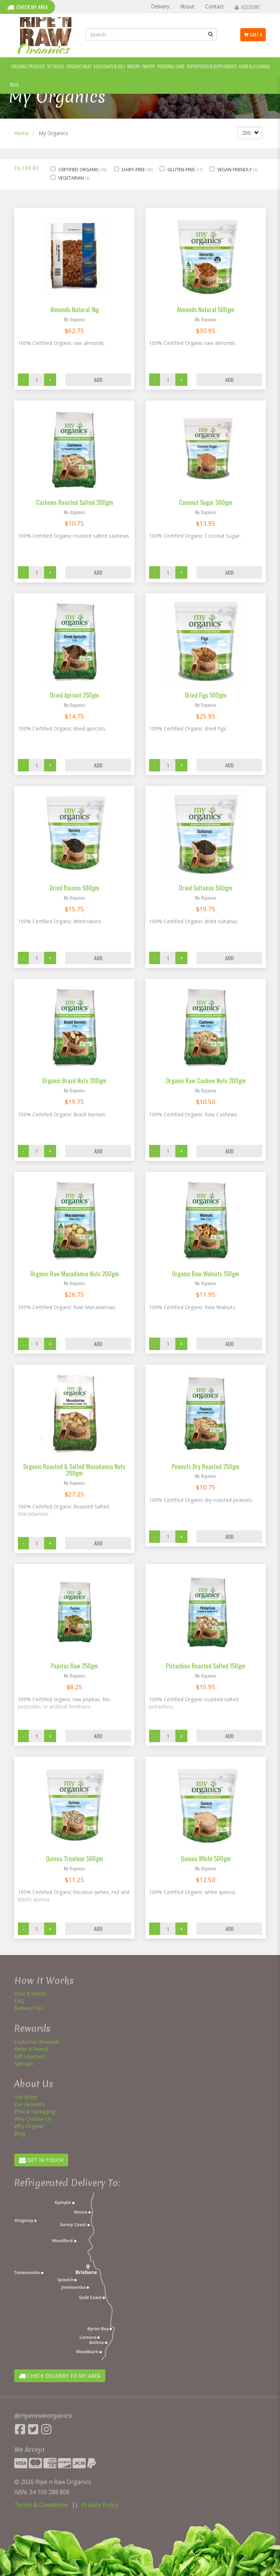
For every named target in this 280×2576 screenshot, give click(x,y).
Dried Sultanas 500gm (205, 887)
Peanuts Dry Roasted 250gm (206, 1466)
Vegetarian (71, 178)
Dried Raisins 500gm (74, 887)
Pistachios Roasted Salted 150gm (205, 1665)
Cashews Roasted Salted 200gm (74, 502)
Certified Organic (79, 169)
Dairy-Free (134, 169)
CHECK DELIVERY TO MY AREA (60, 2375)
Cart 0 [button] (253, 35)
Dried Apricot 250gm (74, 694)
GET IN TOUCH (41, 2160)
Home (21, 133)
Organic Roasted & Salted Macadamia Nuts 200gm (74, 1469)
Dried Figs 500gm (205, 694)
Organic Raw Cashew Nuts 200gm (206, 1080)
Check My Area (27, 7)
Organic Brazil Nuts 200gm (74, 1080)
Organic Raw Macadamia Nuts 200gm (74, 1273)
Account (247, 7)
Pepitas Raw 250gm (74, 1665)
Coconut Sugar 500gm (205, 502)
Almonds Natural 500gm (205, 309)
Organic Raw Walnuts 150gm (205, 1273)
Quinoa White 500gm (206, 1858)
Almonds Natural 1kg (74, 309)
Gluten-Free (181, 169)
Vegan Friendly (235, 169)
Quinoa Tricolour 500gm (74, 1858)
